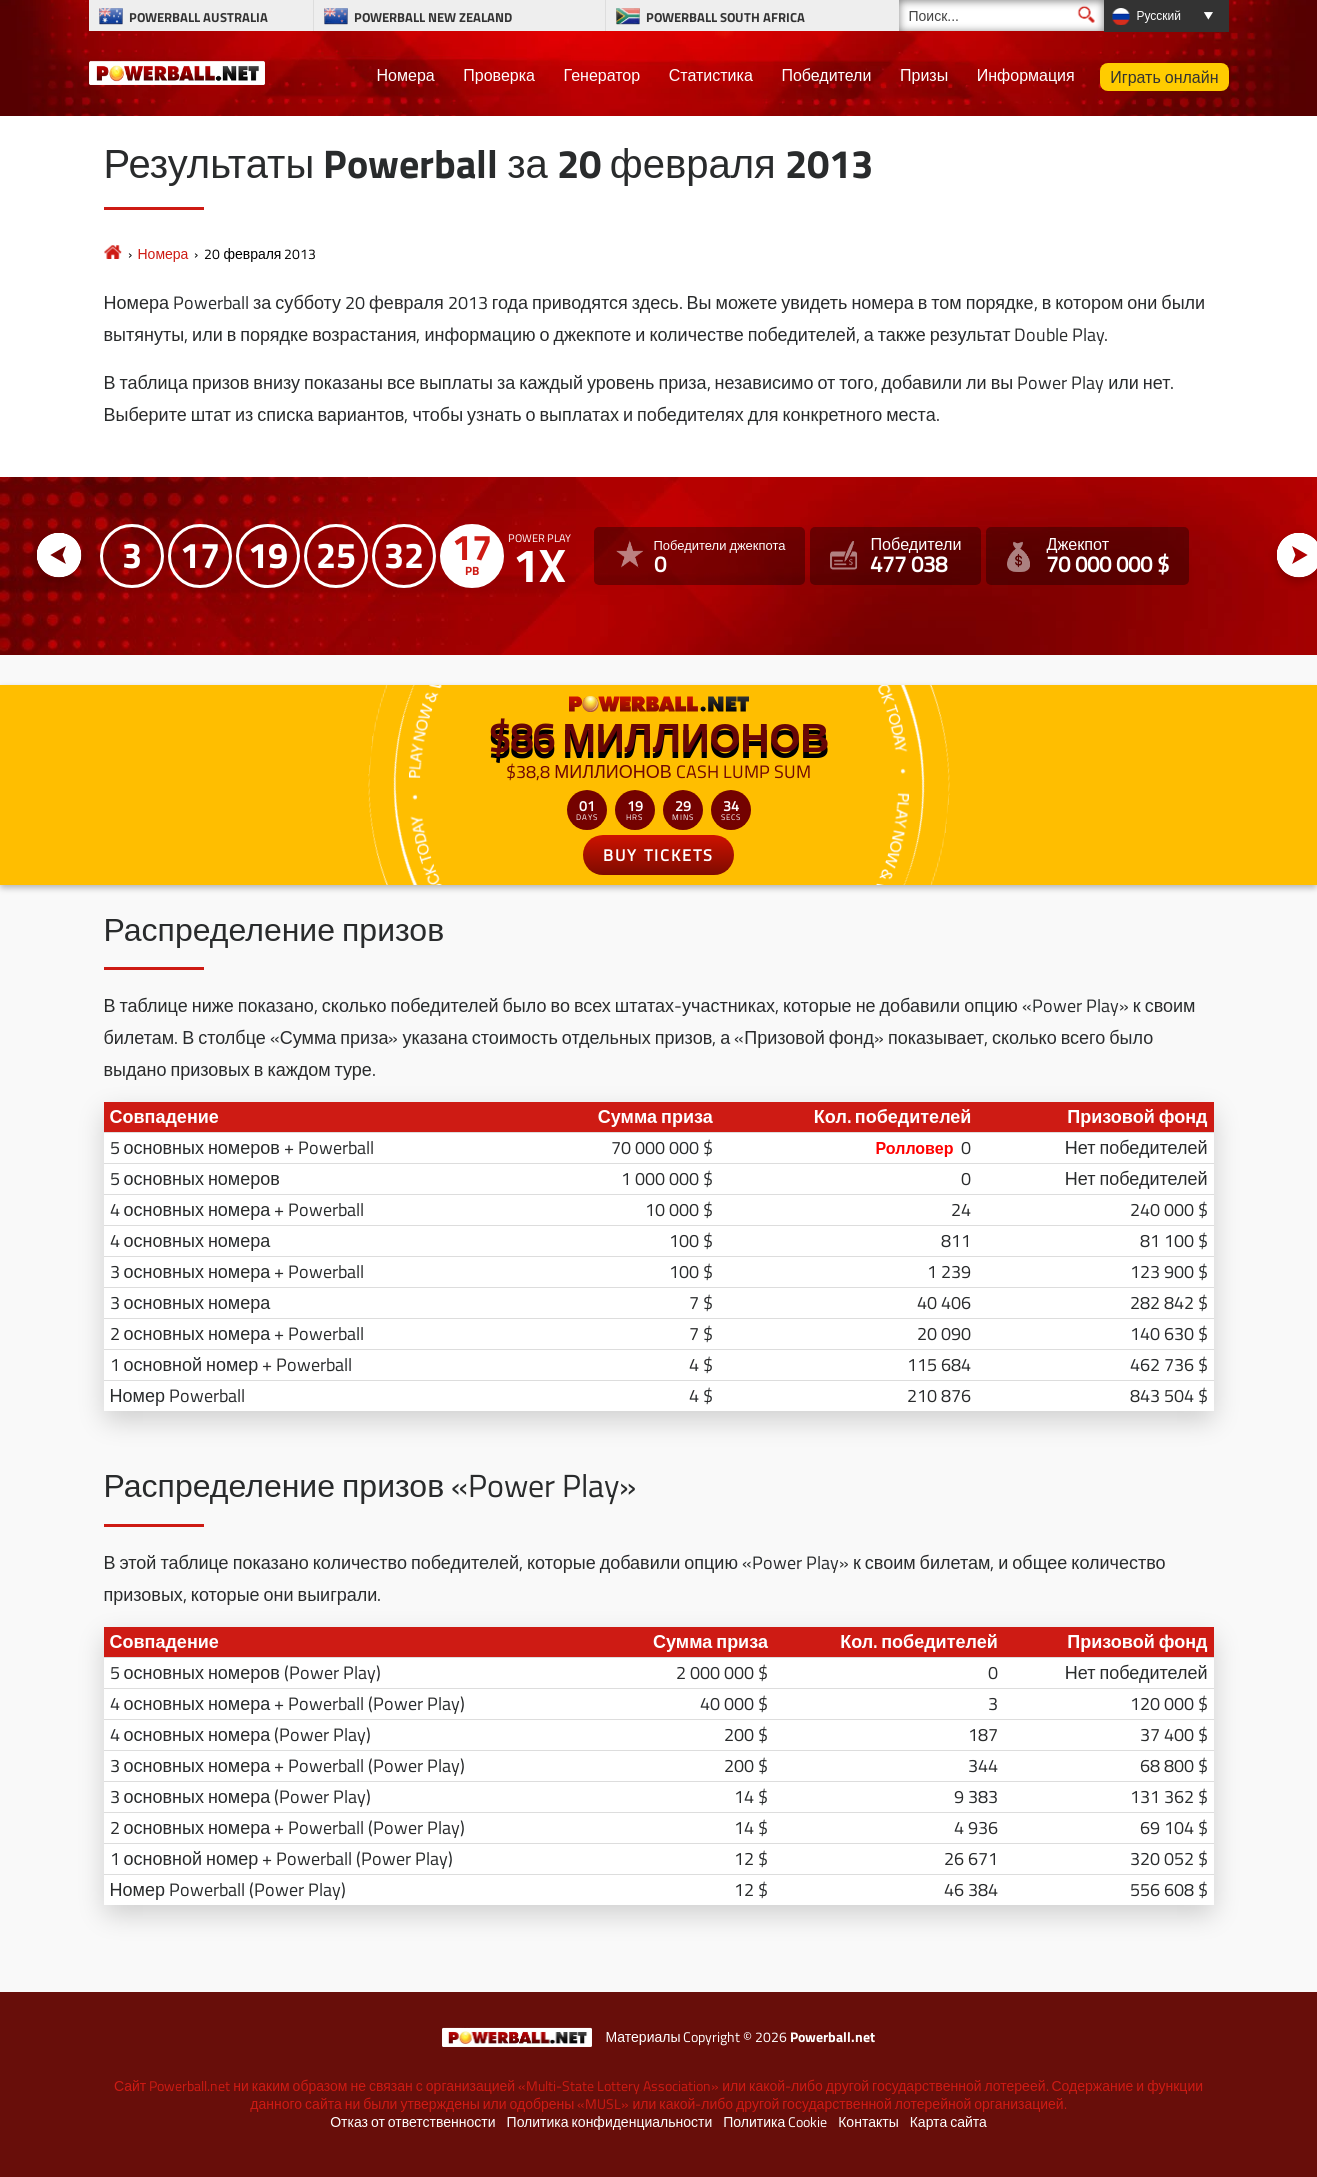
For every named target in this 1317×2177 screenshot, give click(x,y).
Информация (1026, 75)
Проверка (499, 75)
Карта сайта (948, 2122)
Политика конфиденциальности (610, 2122)
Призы (924, 75)
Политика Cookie (775, 2122)
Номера (406, 75)
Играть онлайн (1164, 77)
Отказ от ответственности (412, 2122)
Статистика (711, 75)
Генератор (602, 75)
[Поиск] (1001, 15)
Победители (826, 75)
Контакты (868, 2122)
